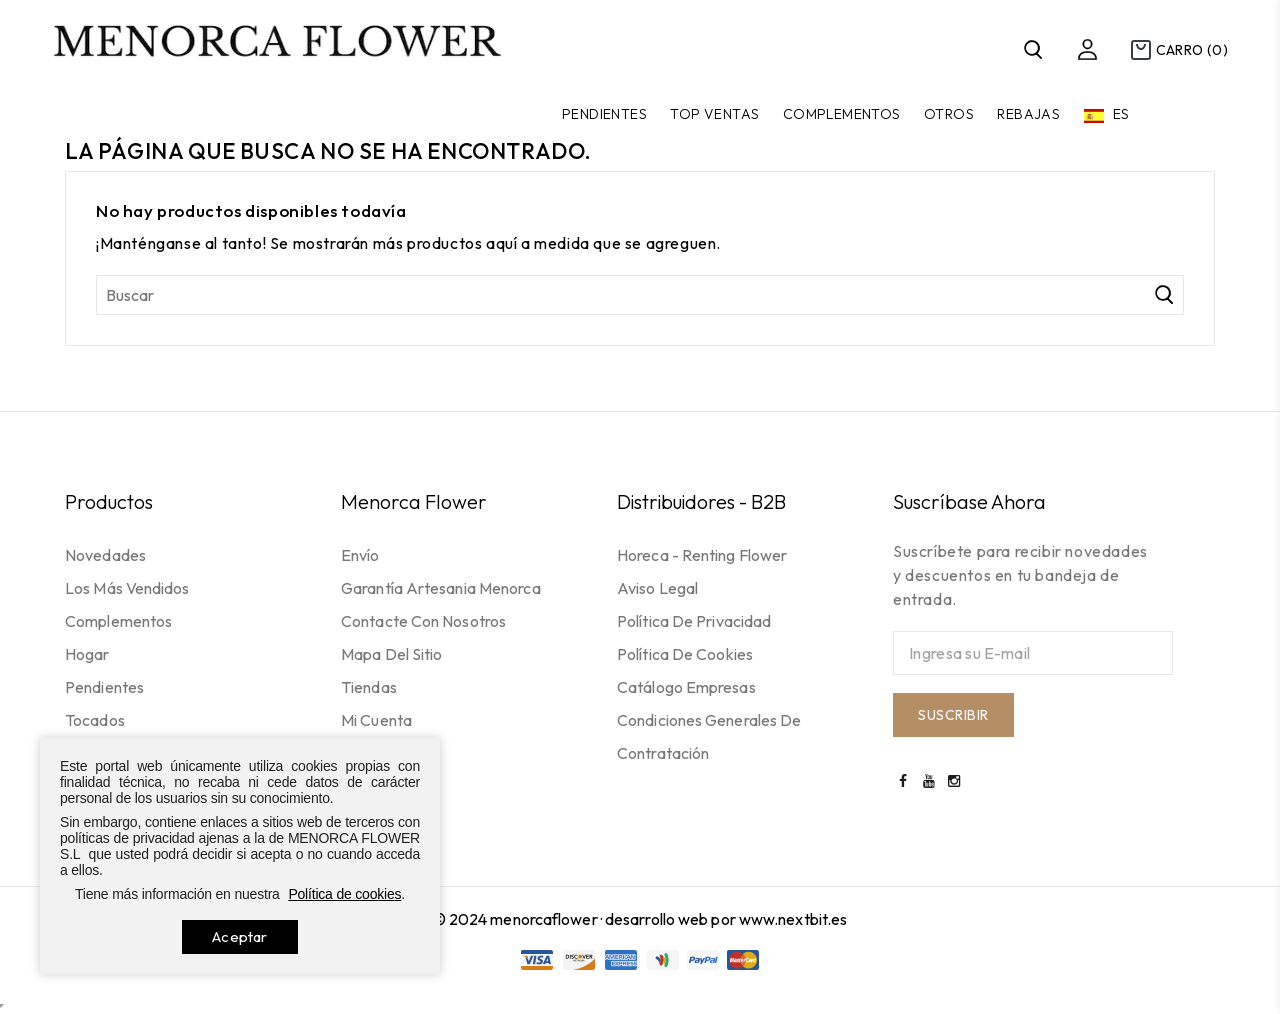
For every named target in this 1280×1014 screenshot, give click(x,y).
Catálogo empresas (686, 687)
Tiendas (369, 687)
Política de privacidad (694, 621)
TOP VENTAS (714, 114)
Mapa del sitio (391, 654)
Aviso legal (657, 588)
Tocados (95, 720)
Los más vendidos (127, 588)
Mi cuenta (376, 720)
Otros (949, 114)
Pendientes (604, 114)
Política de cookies (685, 654)
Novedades (105, 555)
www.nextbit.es (793, 919)
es (1120, 114)
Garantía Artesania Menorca (441, 588)
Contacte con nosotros (423, 621)
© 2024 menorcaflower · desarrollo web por (586, 919)
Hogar (87, 654)
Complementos (842, 114)
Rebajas (1028, 114)
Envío (360, 555)
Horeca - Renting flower (702, 555)
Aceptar (239, 936)
